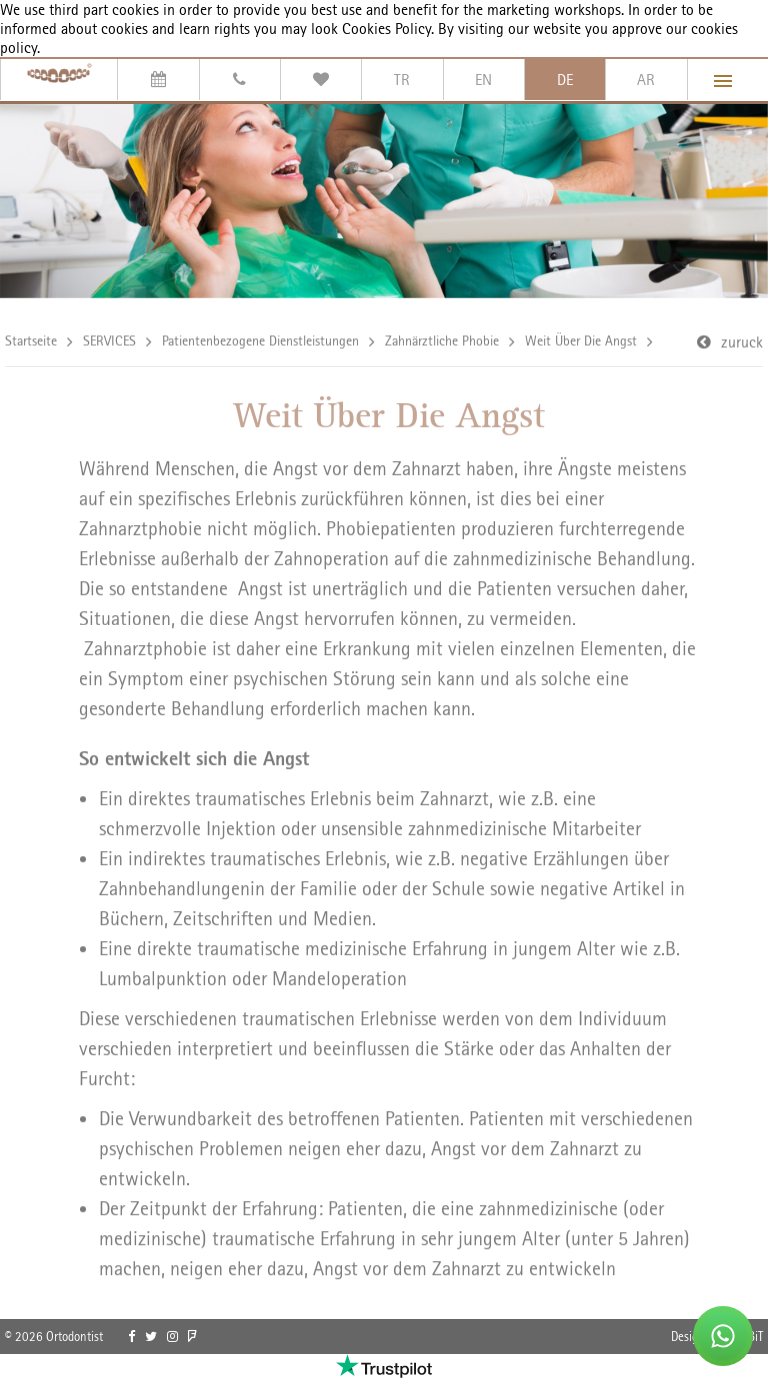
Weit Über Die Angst (581, 342)
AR (646, 79)
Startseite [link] (31, 342)
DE (565, 79)
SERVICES (109, 342)
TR (402, 79)
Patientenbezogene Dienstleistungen (260, 342)
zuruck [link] (742, 343)
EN (483, 79)
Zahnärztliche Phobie (442, 342)
